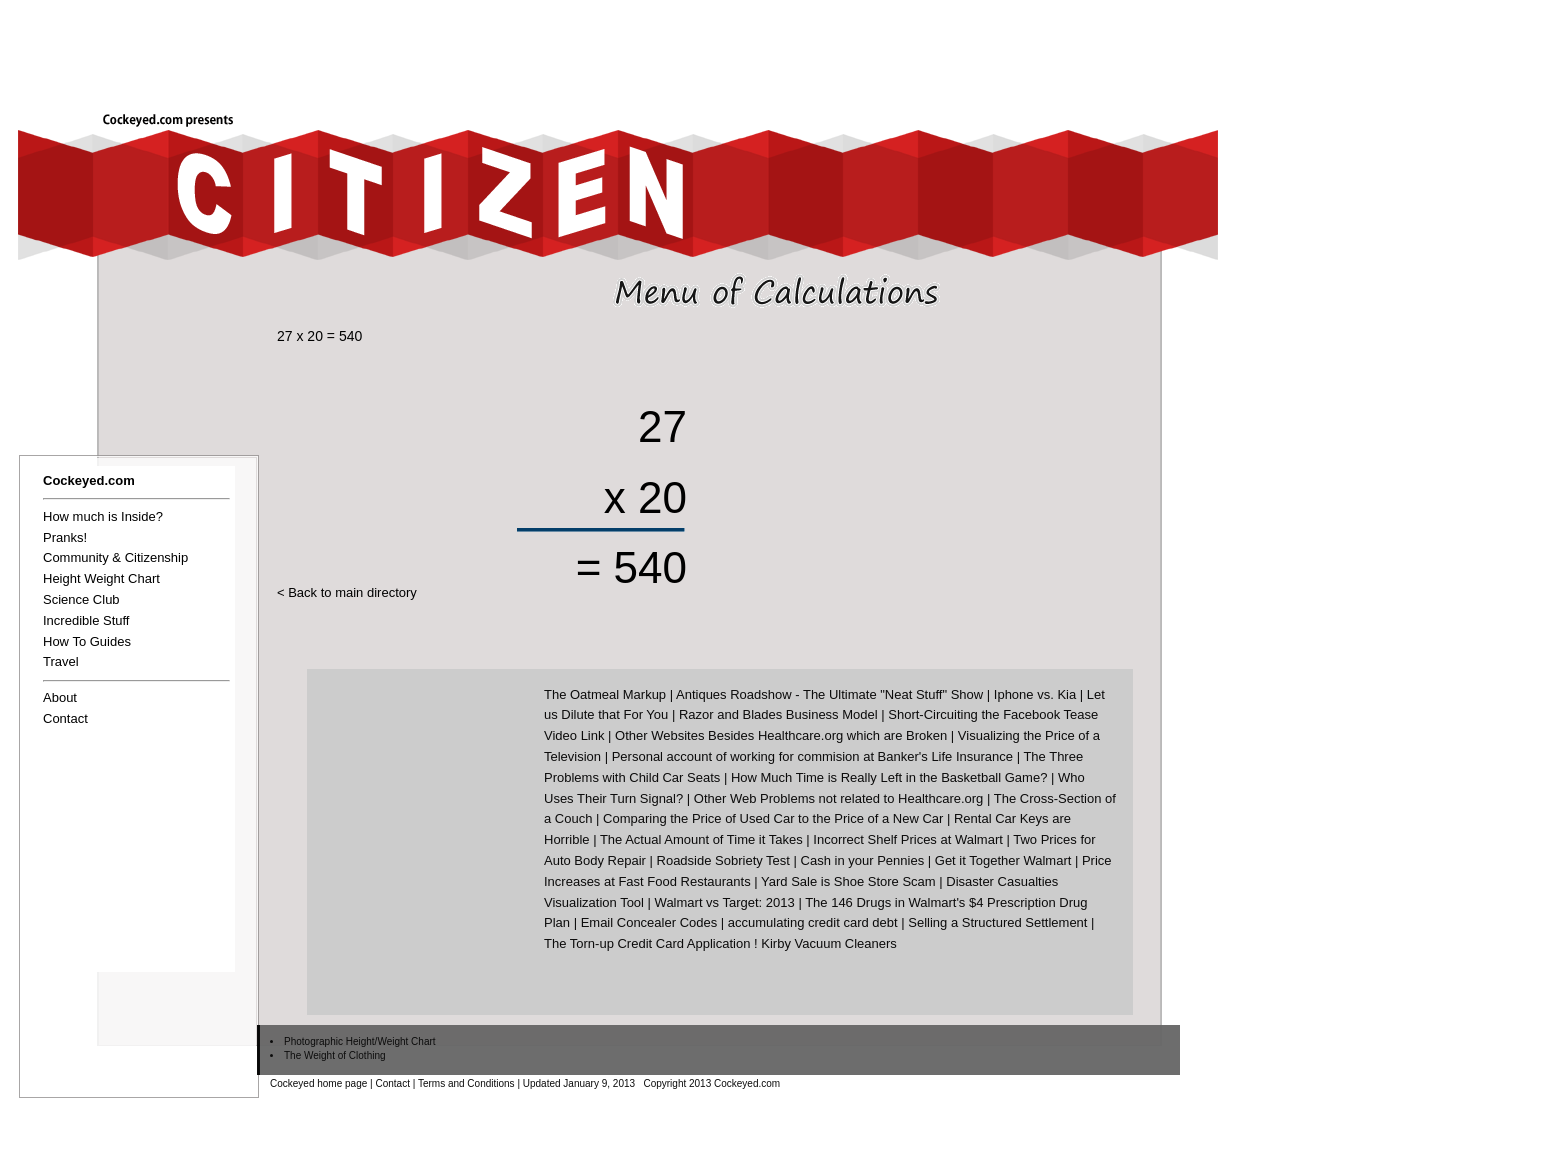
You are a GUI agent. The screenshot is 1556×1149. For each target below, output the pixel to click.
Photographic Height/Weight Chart (360, 1041)
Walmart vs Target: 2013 (725, 902)
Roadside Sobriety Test (723, 860)
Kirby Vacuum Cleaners (829, 943)
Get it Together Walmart (1003, 860)
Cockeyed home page (318, 1083)
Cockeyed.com (89, 480)
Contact (65, 718)
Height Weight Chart (101, 578)
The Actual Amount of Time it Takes (701, 839)
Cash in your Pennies (863, 860)
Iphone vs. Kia (1035, 694)
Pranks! (65, 537)
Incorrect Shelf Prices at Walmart (908, 839)
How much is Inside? (103, 516)
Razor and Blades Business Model (778, 714)
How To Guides (87, 641)
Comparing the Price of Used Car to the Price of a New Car (773, 818)
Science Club (81, 599)
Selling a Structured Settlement (997, 922)
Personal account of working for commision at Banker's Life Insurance (812, 756)
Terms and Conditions (466, 1083)
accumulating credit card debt (813, 922)
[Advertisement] (930, 47)
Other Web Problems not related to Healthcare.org (839, 798)
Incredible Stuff (86, 620)
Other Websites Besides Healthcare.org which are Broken (781, 735)
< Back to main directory (347, 592)
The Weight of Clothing (335, 1055)
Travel (61, 661)
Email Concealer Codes (649, 922)
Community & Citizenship (115, 557)
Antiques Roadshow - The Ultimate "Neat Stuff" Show (829, 694)
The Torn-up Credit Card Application (647, 943)
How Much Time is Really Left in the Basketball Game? (889, 777)
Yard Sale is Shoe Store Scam (848, 881)
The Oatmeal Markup (605, 694)
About (60, 697)
